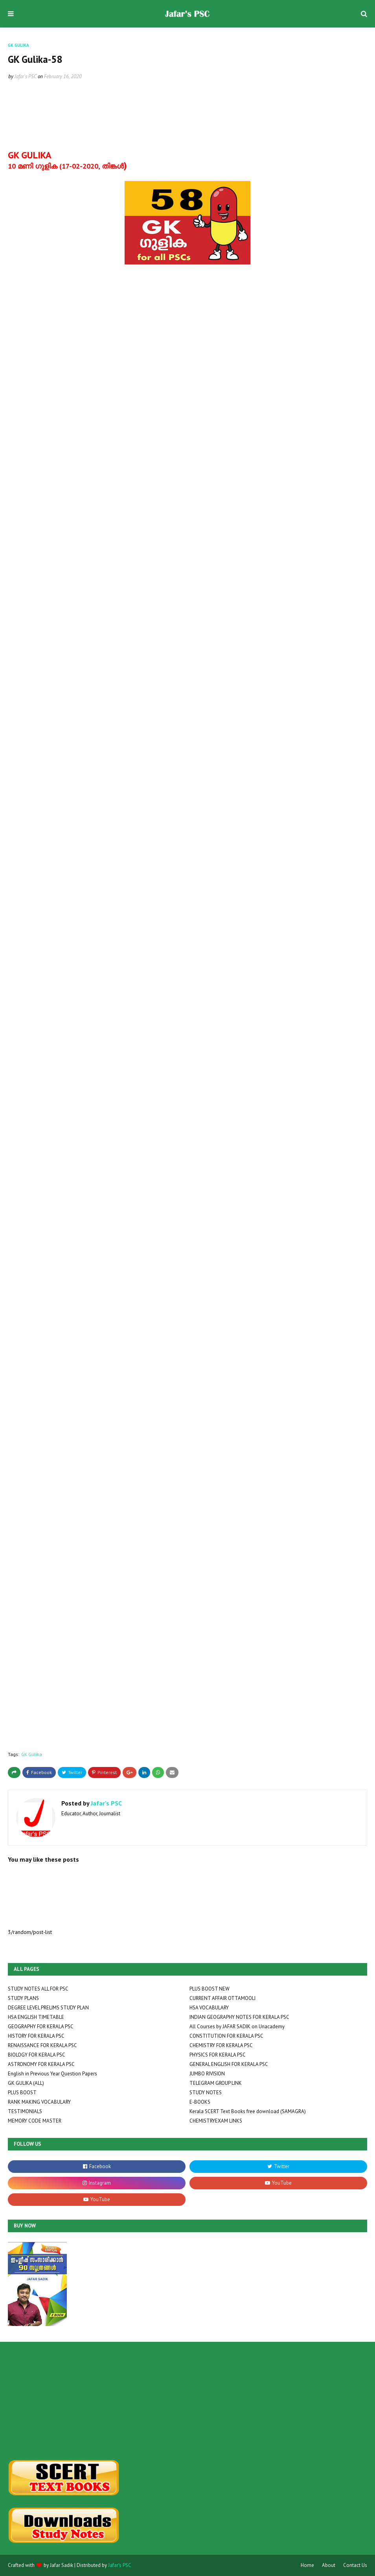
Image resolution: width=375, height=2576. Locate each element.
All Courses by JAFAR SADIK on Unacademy (237, 2026)
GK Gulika (31, 1754)
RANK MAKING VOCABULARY (39, 2102)
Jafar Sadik (61, 2565)
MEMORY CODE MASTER (34, 2120)
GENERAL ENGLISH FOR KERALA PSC (228, 2064)
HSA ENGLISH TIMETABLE (36, 2017)
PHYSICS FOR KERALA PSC (217, 2054)
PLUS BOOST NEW (209, 1988)
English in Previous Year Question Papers (52, 2073)
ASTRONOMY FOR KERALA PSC (41, 2064)
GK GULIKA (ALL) (26, 2083)
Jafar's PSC (26, 76)
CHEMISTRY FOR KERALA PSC (221, 2045)
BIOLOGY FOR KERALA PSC (36, 2054)
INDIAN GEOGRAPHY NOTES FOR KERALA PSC (239, 2017)
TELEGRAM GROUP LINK (215, 2083)
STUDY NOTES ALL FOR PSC (38, 1988)
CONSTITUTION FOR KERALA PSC (226, 2036)
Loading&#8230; (63, 1018)
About (328, 2565)
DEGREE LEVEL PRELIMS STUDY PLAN (48, 2007)
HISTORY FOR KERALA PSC (36, 2036)
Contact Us (355, 2565)
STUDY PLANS (23, 1998)
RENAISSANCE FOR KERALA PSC (42, 2045)
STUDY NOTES (205, 2092)
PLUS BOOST (22, 2092)
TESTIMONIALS (25, 2111)
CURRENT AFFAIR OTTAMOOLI (222, 1998)
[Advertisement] (64, 2401)
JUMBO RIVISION (207, 2073)
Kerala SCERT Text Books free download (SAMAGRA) (247, 2111)
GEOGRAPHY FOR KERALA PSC (41, 2026)
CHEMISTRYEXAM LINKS (215, 2120)
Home (307, 2565)
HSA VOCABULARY (209, 2007)
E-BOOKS (199, 2102)
